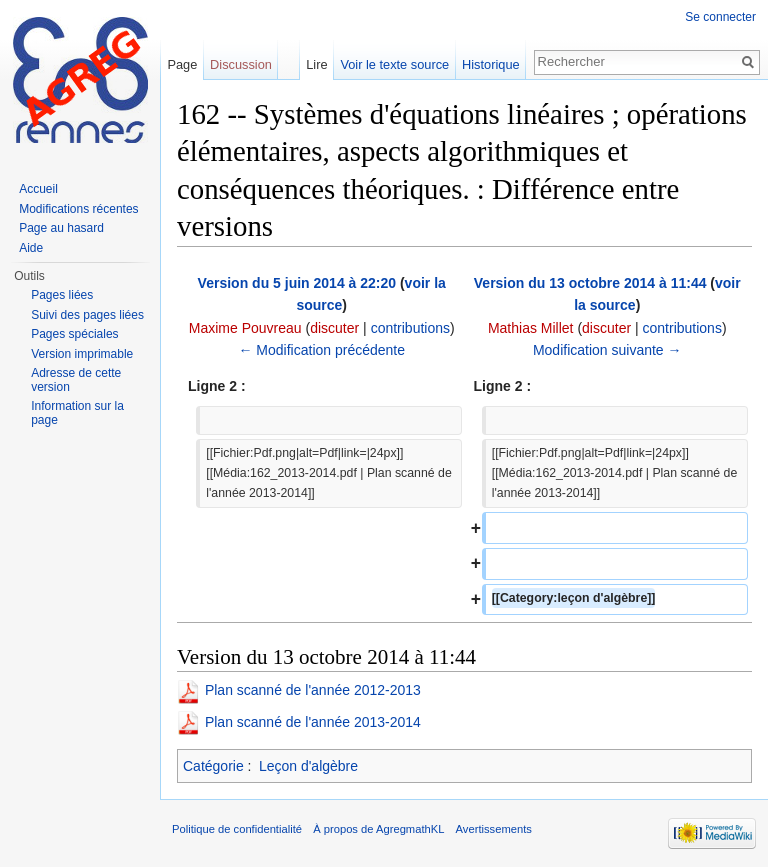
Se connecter (720, 17)
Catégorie (213, 766)
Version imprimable (82, 354)
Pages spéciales (74, 334)
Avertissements (494, 829)
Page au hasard (61, 228)
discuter (334, 328)
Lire (316, 64)
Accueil (38, 189)
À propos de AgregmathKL (378, 829)
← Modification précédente (321, 350)
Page (182, 64)
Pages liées (62, 295)
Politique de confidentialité (237, 829)
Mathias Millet (531, 328)
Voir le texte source (394, 64)
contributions (410, 328)
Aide (31, 248)
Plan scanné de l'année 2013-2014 (313, 722)
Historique (491, 64)
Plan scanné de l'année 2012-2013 (313, 690)
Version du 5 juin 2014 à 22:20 (297, 283)
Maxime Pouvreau (245, 328)
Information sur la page (77, 413)
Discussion (241, 64)
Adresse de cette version (76, 380)
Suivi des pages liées (87, 315)
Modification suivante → (607, 350)
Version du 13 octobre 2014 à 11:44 (590, 283)
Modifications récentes (78, 209)
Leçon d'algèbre (308, 766)
